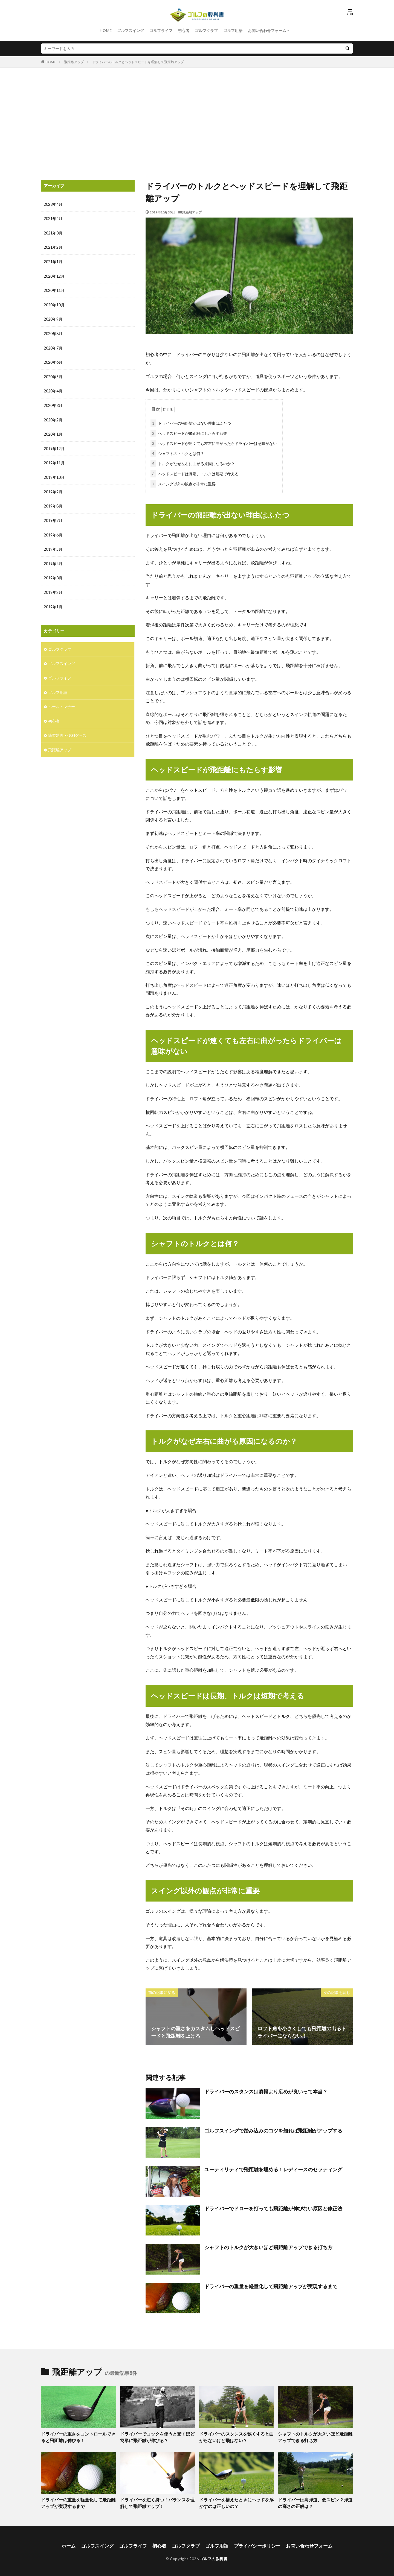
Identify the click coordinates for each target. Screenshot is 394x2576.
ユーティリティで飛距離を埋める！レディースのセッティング (273, 2168)
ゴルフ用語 (232, 30)
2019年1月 (53, 602)
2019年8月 (53, 502)
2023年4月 (53, 204)
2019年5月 (53, 545)
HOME (106, 30)
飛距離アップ (74, 62)
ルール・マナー (61, 701)
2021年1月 (53, 261)
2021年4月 (53, 218)
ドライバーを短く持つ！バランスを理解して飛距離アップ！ (157, 2501)
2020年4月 (53, 389)
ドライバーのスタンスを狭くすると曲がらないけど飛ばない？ (236, 2436)
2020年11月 (54, 289)
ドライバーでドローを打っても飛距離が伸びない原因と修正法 (273, 2207)
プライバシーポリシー (254, 2543)
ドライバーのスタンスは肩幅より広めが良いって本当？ (266, 2090)
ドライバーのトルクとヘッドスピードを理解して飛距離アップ (138, 62)
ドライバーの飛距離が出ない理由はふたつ (190, 422)
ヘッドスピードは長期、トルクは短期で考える (194, 472)
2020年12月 (54, 275)
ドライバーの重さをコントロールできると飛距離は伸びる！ (78, 2436)
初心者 (183, 30)
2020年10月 (54, 303)
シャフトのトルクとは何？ (177, 452)
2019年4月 (53, 559)
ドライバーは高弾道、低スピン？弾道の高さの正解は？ (315, 2501)
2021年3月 (53, 232)
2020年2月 (53, 417)
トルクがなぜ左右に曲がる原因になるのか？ (192, 462)
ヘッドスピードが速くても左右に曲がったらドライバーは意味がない (213, 442)
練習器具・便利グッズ (67, 729)
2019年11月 (54, 460)
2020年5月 (53, 374)
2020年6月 (53, 360)
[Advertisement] (197, 122)
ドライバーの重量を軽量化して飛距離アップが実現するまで (270, 2285)
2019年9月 (53, 488)
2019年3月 (53, 573)
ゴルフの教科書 (214, 2556)
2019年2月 (53, 588)
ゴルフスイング (130, 30)
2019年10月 (54, 474)
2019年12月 (54, 446)
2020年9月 (53, 318)
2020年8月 (53, 332)
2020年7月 (53, 346)
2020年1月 (53, 431)
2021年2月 (53, 247)
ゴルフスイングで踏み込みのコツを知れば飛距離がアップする (273, 2129)
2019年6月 (53, 531)
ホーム (75, 2543)
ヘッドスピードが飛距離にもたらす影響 (188, 432)
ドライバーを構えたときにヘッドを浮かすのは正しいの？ (236, 2501)
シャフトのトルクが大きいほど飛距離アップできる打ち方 (268, 2246)
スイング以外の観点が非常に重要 (183, 482)
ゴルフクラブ (206, 30)
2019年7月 (53, 517)
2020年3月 (53, 403)
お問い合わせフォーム (267, 30)
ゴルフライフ (160, 30)
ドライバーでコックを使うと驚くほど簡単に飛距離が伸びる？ (157, 2436)
